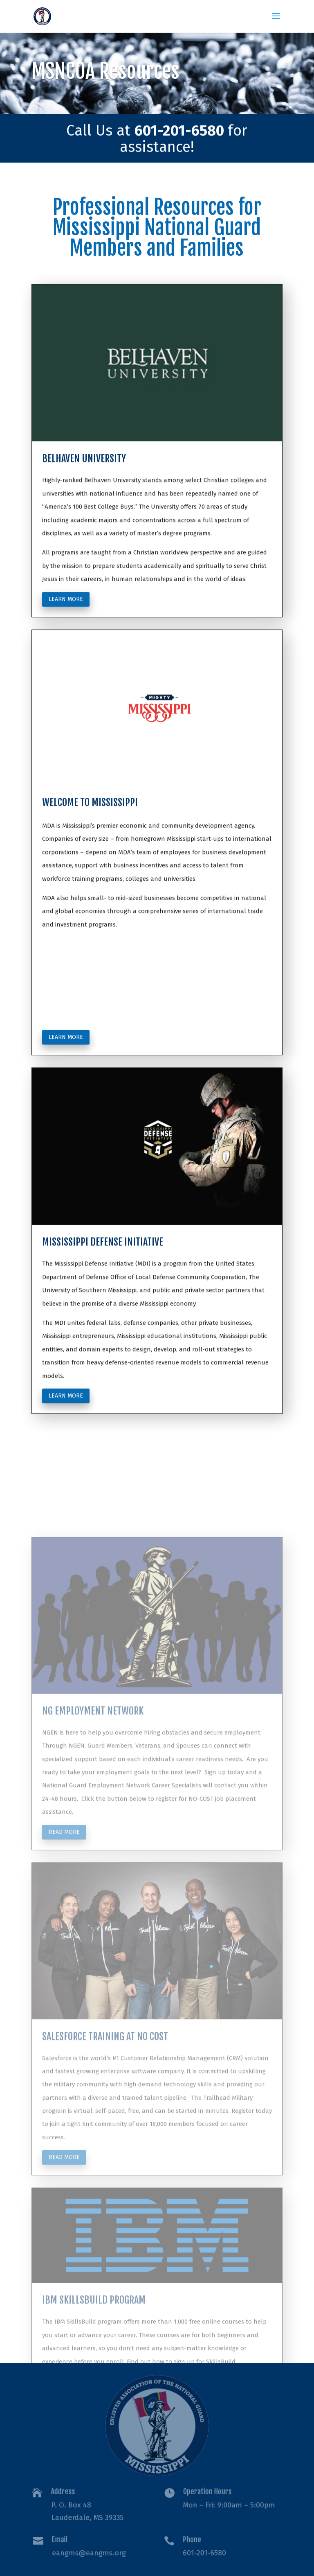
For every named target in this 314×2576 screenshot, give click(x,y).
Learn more (66, 649)
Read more (64, 1911)
